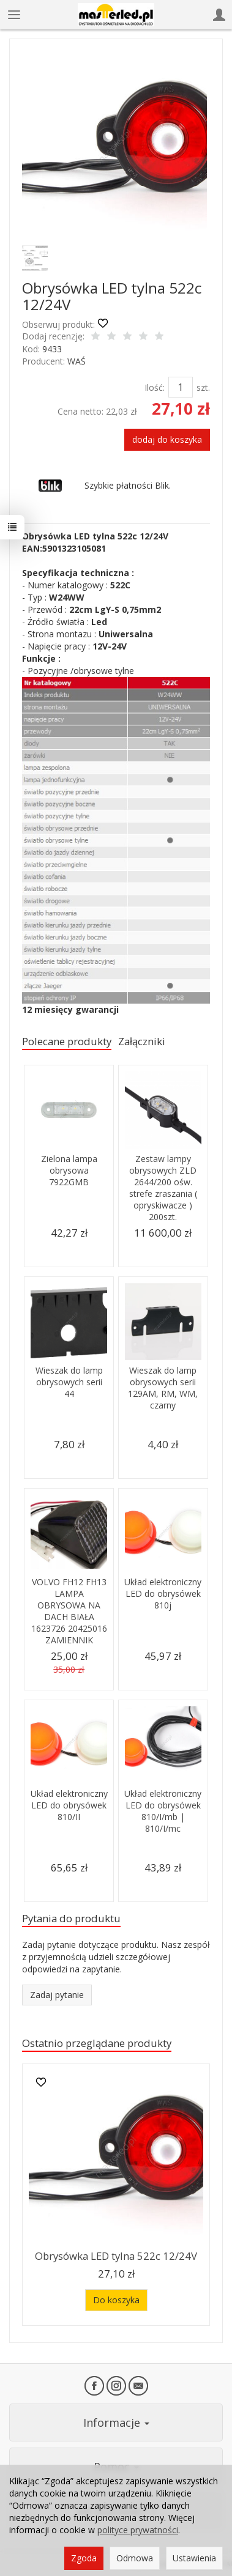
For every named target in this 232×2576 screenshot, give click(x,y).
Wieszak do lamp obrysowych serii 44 (69, 1381)
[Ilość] (180, 387)
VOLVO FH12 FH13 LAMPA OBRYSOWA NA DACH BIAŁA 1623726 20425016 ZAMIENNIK (69, 1610)
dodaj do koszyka (167, 439)
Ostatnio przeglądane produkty (96, 2043)
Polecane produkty (66, 1041)
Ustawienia (194, 2558)
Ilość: (154, 387)
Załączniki (141, 1041)
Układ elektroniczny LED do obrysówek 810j (162, 1593)
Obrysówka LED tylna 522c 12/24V (116, 2256)
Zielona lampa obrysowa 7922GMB (69, 1170)
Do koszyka (116, 2300)
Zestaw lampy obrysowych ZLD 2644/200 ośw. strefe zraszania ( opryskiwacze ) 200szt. (163, 1187)
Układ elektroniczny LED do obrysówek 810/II (69, 1805)
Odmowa (134, 2558)
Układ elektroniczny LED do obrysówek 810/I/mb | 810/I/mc (162, 1811)
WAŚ (76, 361)
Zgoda (84, 2558)
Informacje (116, 2422)
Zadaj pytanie (57, 1994)
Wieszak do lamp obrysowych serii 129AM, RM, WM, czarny (163, 1387)
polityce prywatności (137, 2530)
